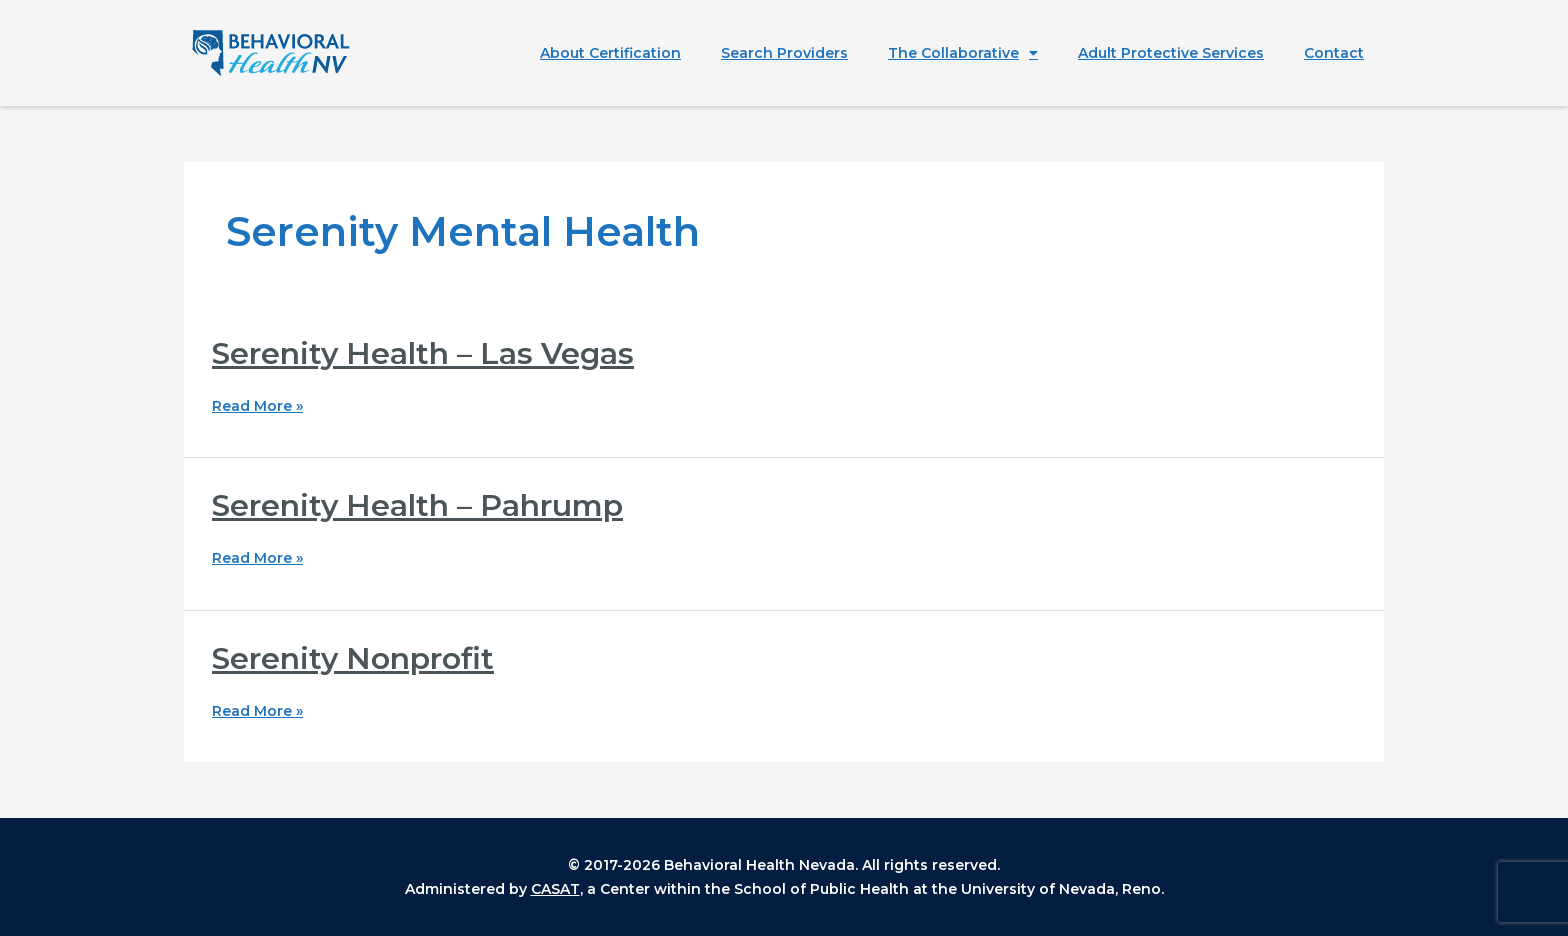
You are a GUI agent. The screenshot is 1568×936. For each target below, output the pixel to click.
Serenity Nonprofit (353, 658)
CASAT (555, 889)
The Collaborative (963, 53)
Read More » (257, 406)
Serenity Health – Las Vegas (423, 353)
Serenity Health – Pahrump (417, 505)
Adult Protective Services (1171, 53)
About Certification (610, 53)
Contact (1334, 53)
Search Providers (784, 53)
